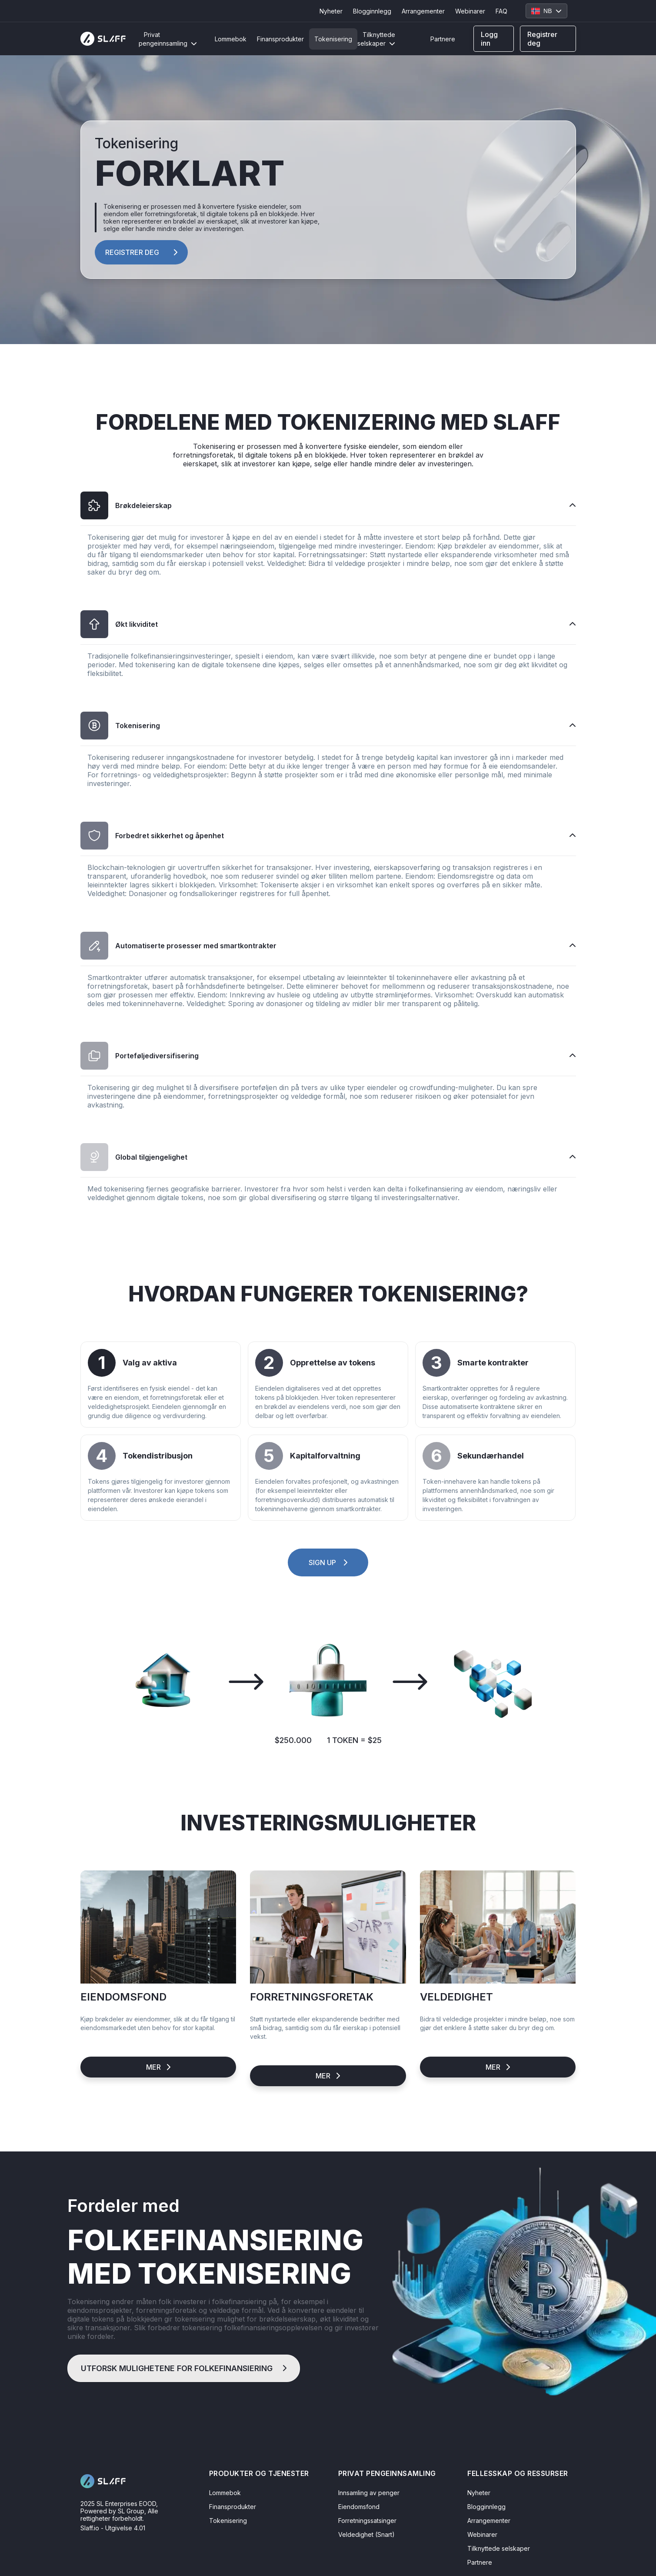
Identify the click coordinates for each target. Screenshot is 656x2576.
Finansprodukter (280, 39)
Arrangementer (423, 11)
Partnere (442, 39)
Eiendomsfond (359, 2506)
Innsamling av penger (369, 2492)
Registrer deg (542, 38)
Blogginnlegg (372, 11)
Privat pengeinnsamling (168, 39)
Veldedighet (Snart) (366, 2534)
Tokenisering (333, 39)
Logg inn (489, 38)
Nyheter (331, 11)
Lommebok (230, 39)
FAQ (501, 11)
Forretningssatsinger (367, 2520)
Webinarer (470, 11)
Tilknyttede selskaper (376, 39)
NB (546, 10)
